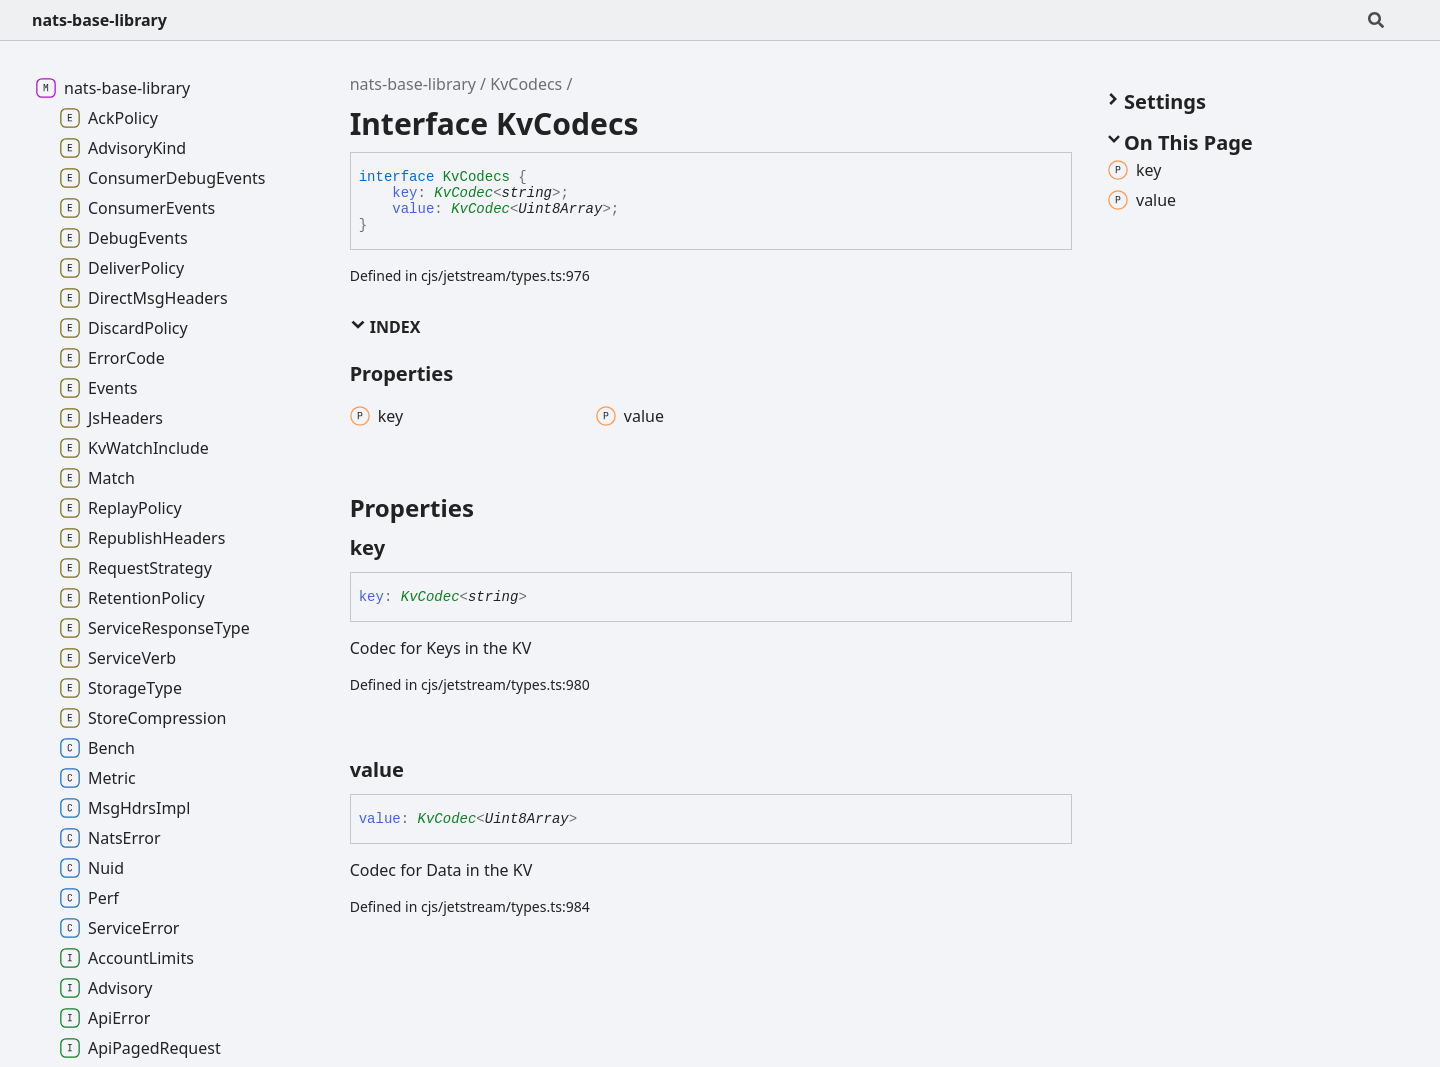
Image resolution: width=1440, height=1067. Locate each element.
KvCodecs (526, 84)
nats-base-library (99, 20)
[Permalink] (403, 548)
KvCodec (463, 193)
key (404, 193)
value (413, 209)
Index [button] (385, 327)
